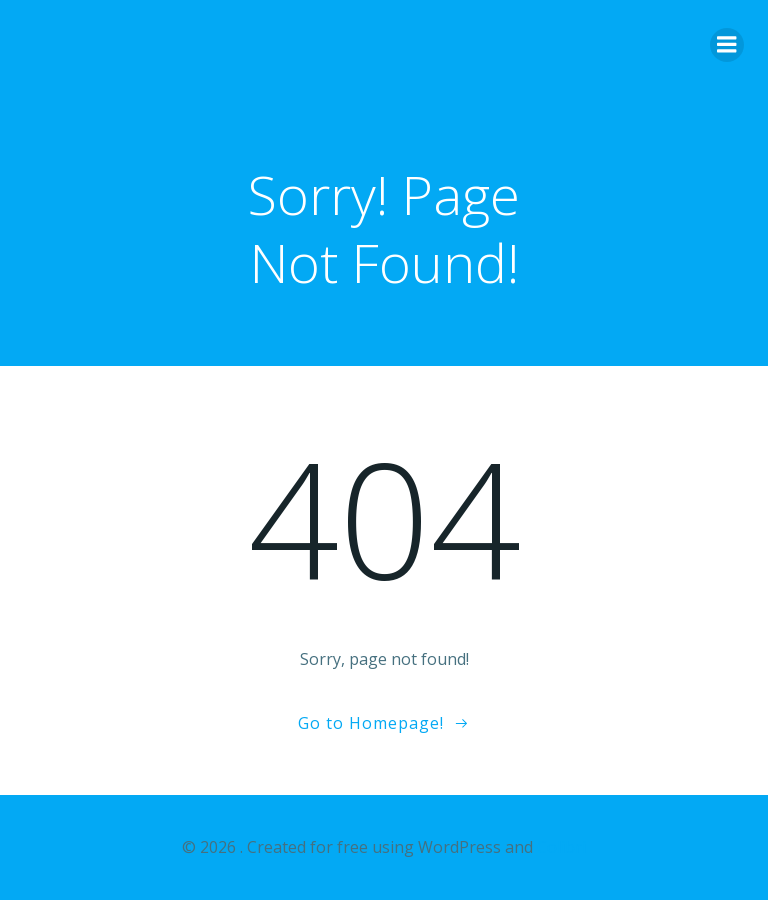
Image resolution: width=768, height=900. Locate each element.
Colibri (561, 847)
